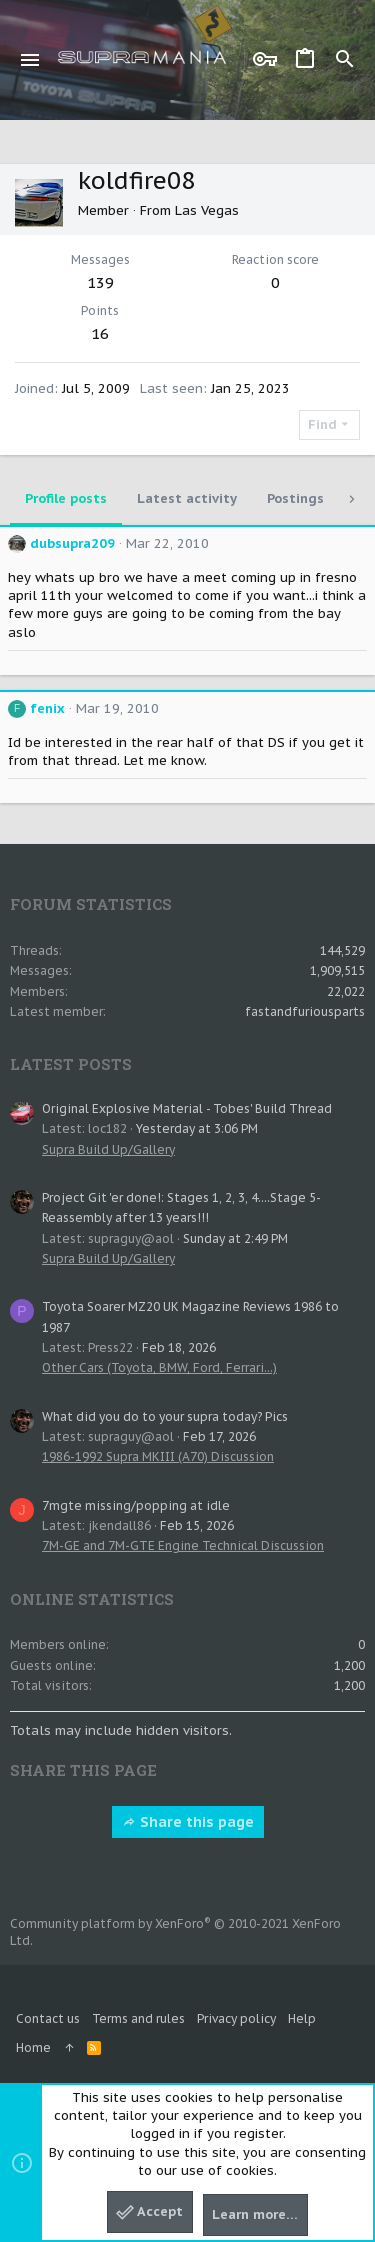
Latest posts (71, 1064)
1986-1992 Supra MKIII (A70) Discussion (158, 1456)
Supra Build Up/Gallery (108, 1149)
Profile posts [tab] (66, 498)
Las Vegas (207, 210)
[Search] (345, 60)
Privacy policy (236, 2018)
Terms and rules (138, 2018)
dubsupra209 (72, 543)
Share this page (188, 1822)
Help (302, 2018)
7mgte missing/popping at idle (136, 1505)
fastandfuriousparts (305, 1011)
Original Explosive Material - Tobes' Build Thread (187, 1108)
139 (100, 282)
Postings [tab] (295, 498)
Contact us (48, 2018)
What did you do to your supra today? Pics (165, 1416)
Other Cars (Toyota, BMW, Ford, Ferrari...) (159, 1367)
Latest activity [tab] (187, 498)
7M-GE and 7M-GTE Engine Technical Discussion (183, 1545)
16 (100, 333)
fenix (47, 708)
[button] (30, 60)
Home (33, 2047)
